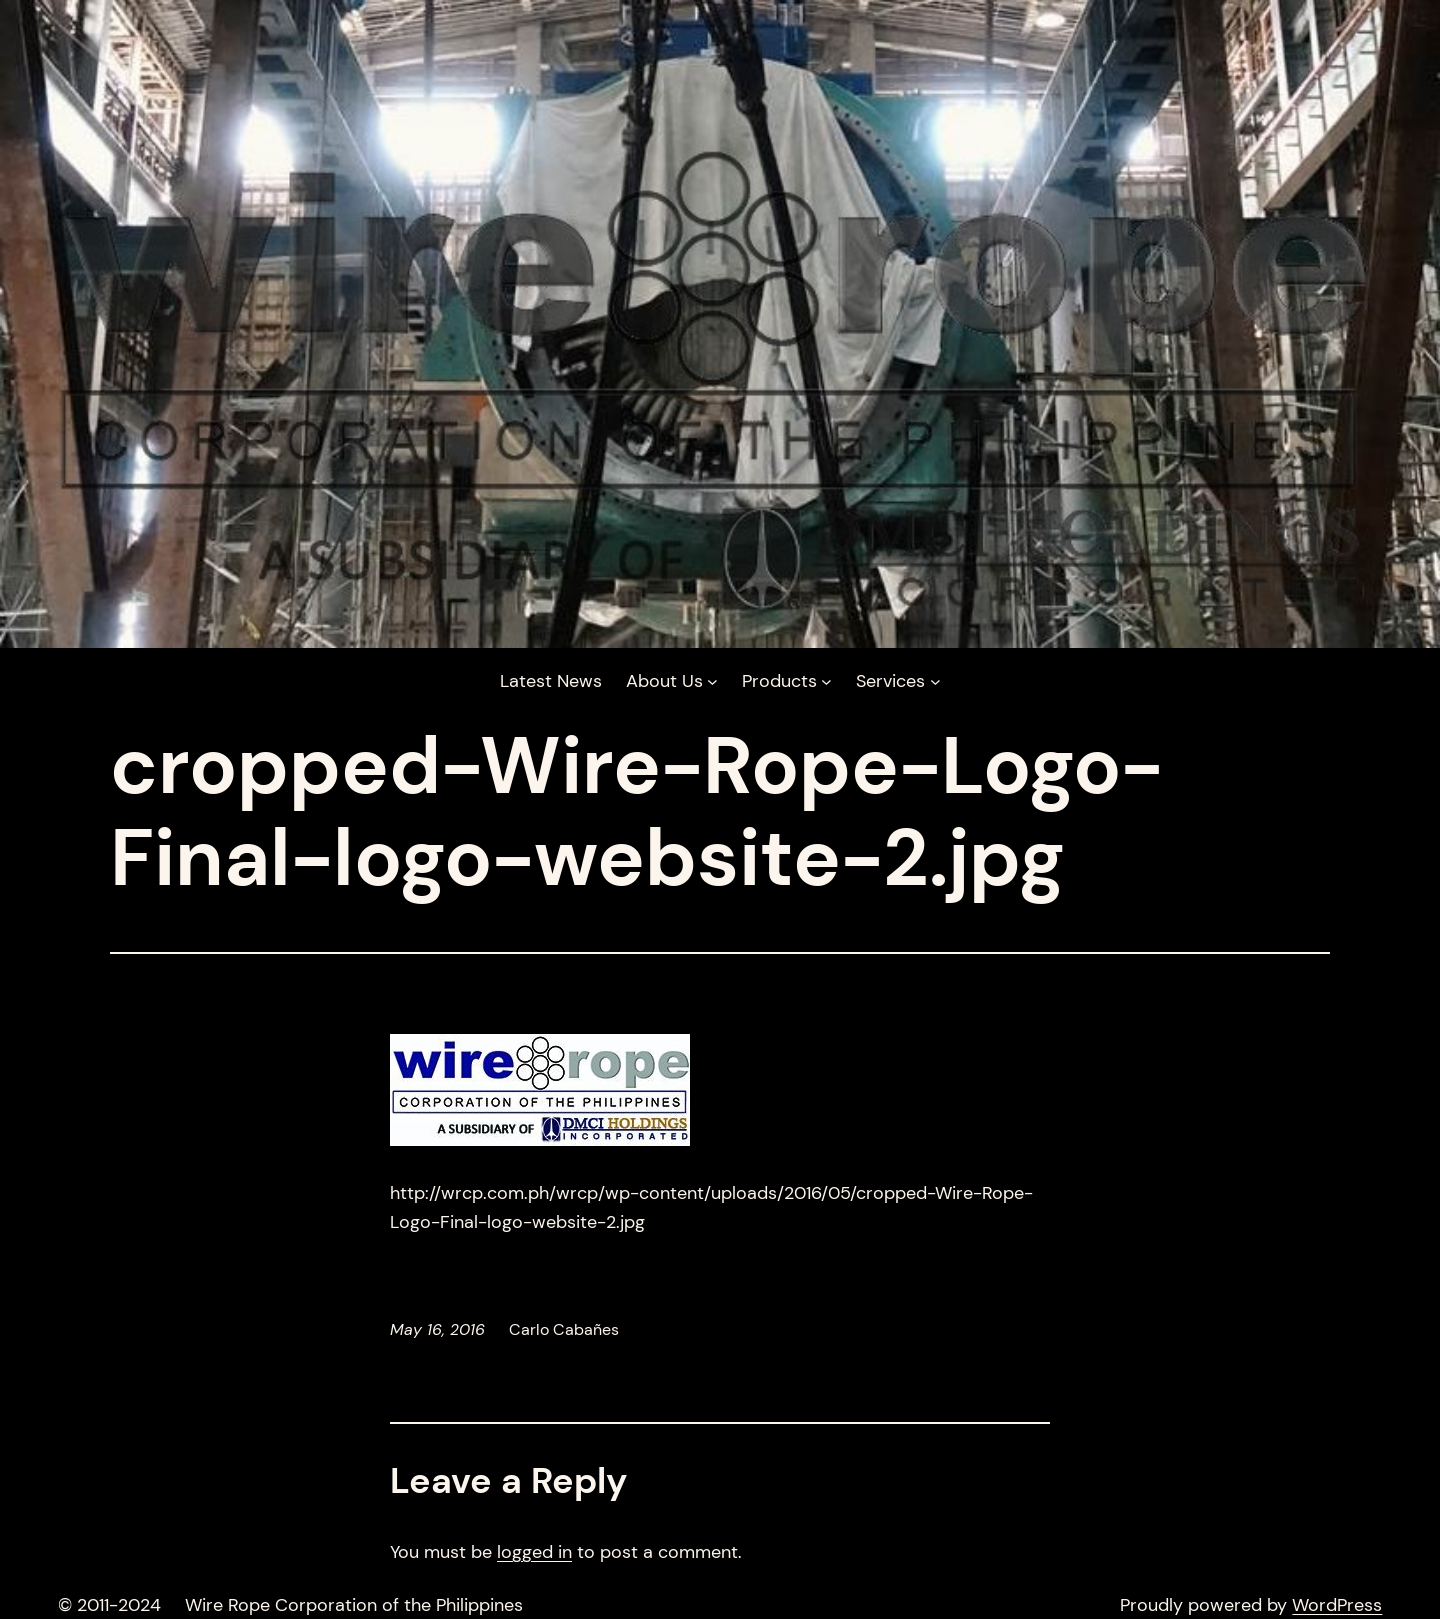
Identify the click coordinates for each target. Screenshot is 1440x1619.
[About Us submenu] (672, 681)
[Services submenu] (898, 681)
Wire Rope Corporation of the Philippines (354, 1605)
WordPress (1337, 1605)
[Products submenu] (787, 681)
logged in (534, 1552)
